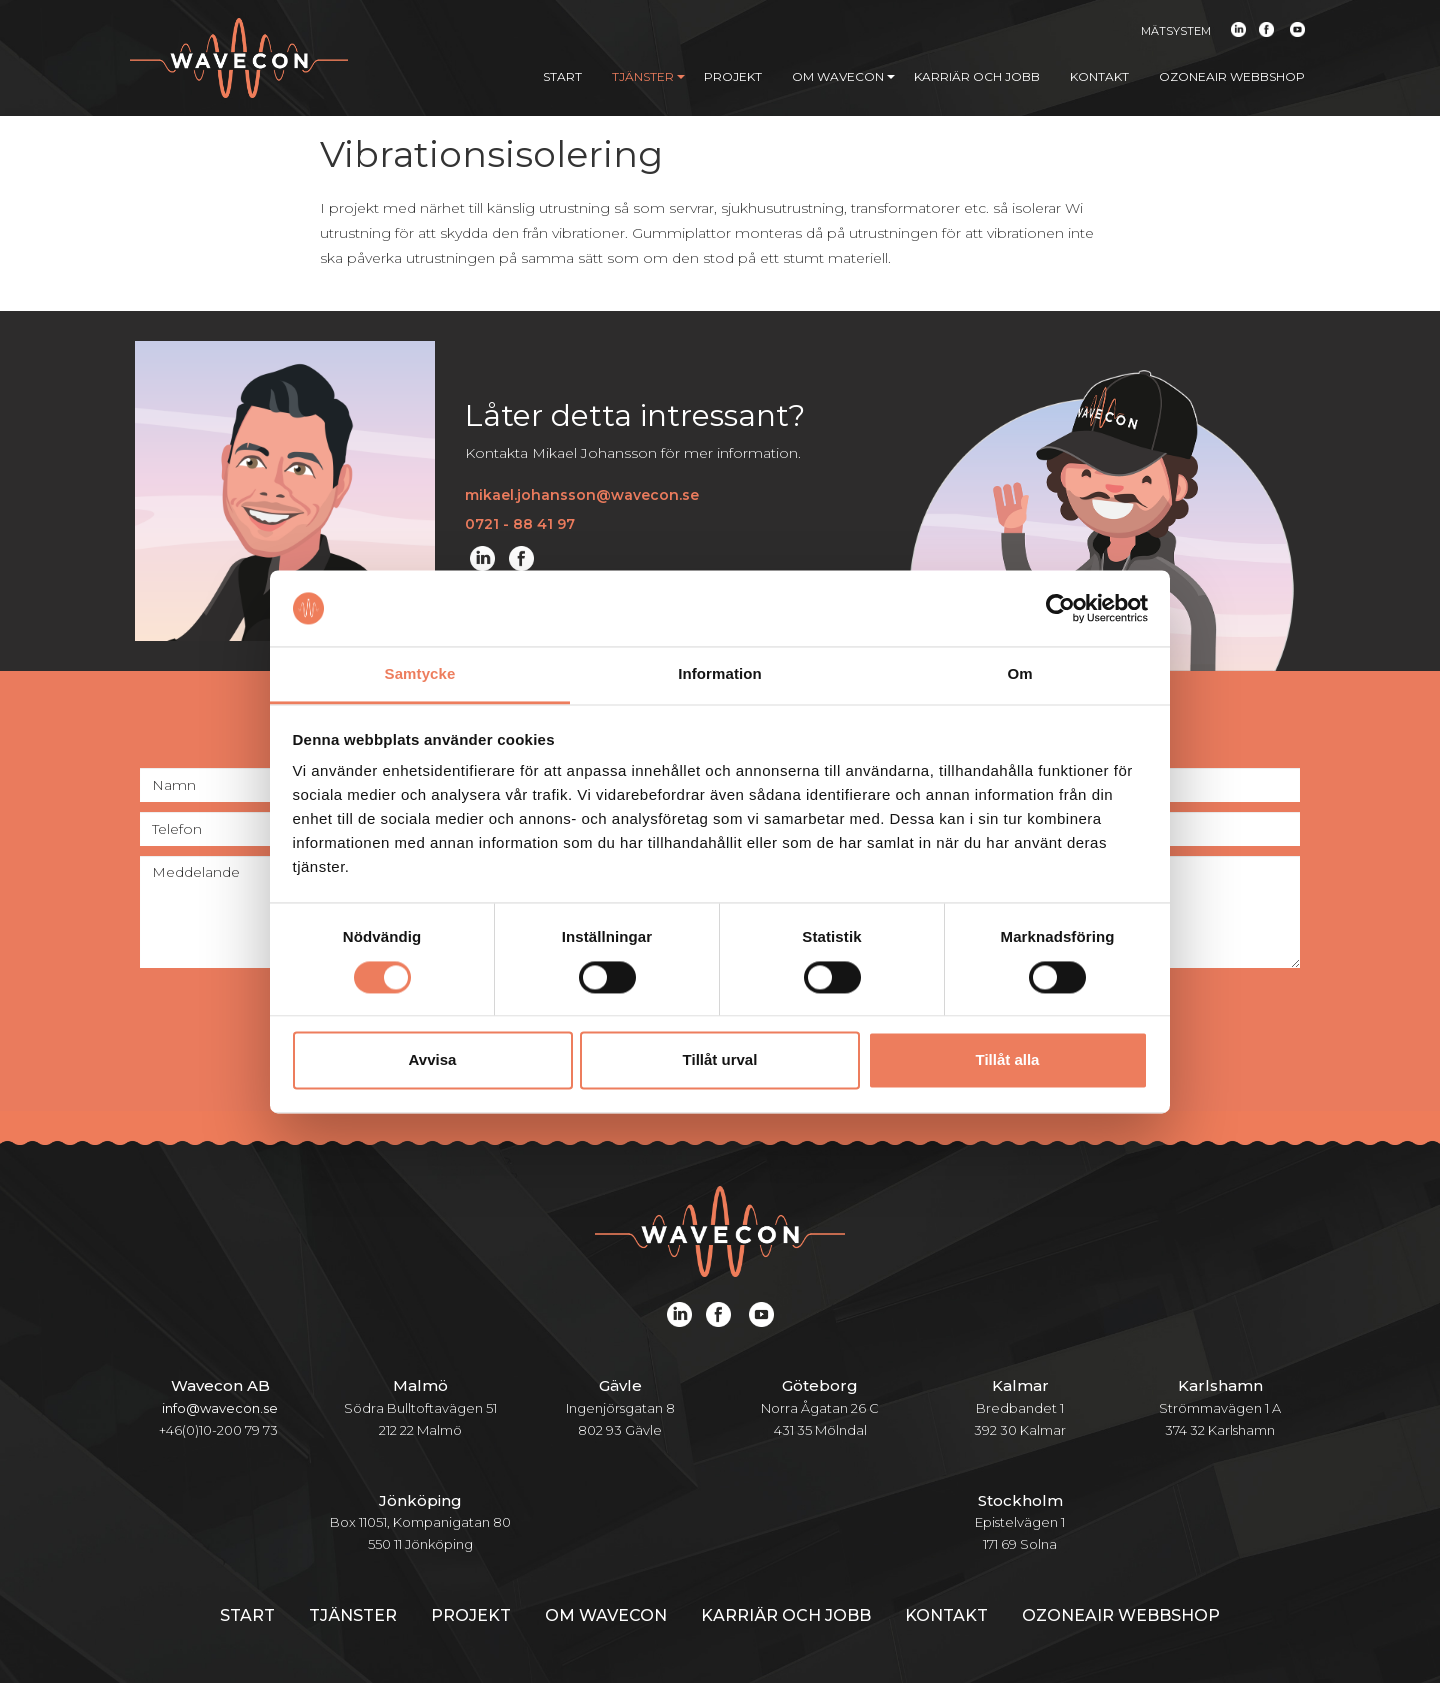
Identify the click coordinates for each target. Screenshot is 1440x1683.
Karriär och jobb (977, 76)
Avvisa (433, 1060)
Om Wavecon (843, 76)
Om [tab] (1019, 674)
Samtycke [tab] (420, 674)
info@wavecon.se (220, 1408)
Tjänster (648, 76)
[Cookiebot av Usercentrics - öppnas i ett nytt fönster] (1060, 608)
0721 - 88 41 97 (520, 524)
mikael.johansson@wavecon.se (582, 495)
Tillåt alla (1008, 1060)
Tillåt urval (720, 1060)
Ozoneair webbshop (1232, 76)
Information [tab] (720, 674)
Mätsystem (1176, 31)
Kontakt (1099, 76)
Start (562, 76)
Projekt (733, 76)
